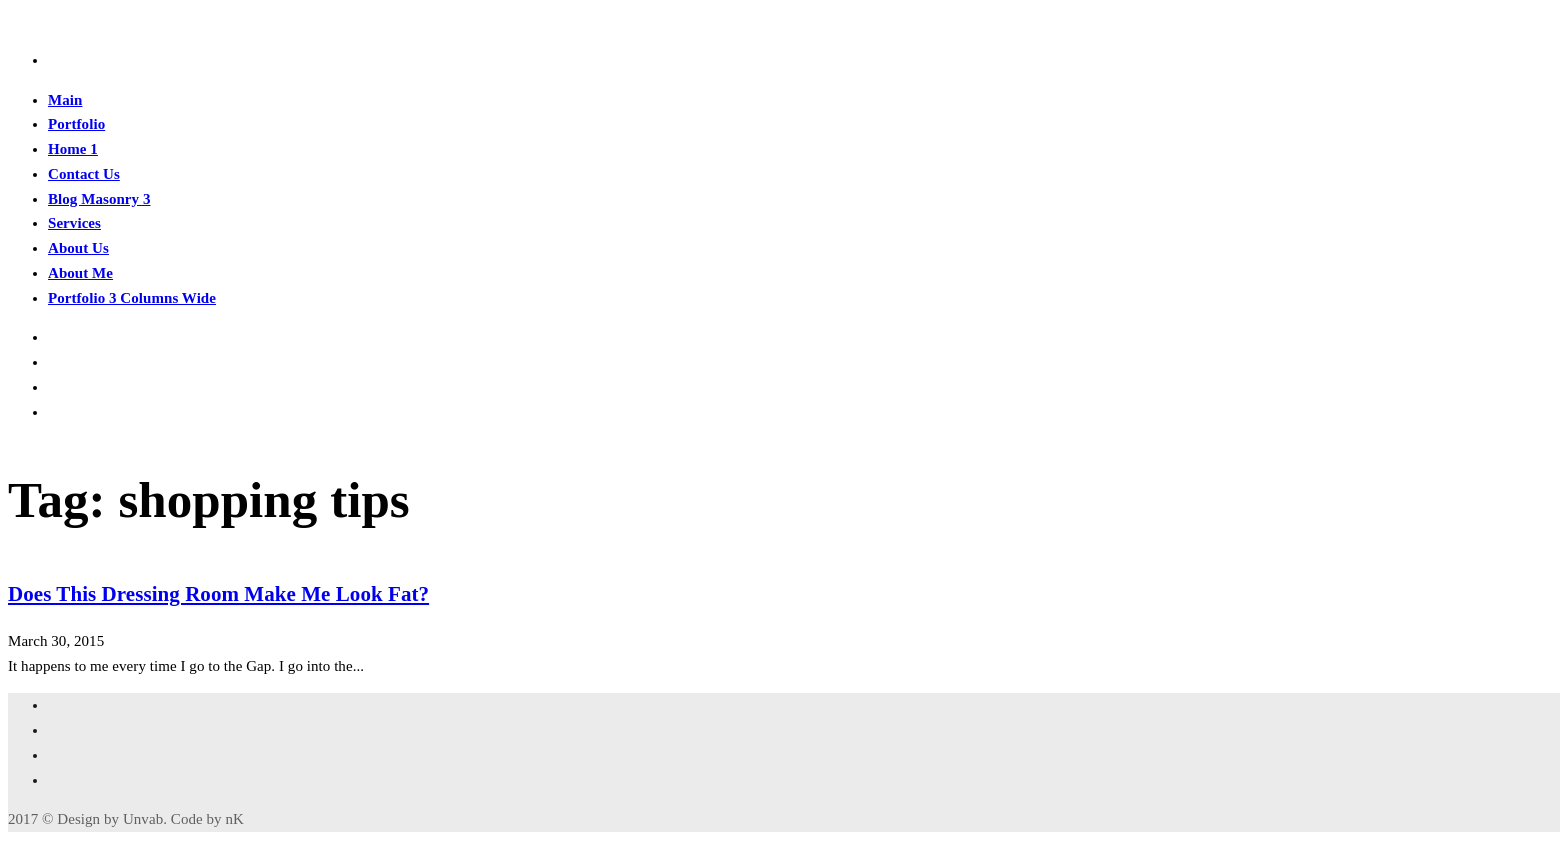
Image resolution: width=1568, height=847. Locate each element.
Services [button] (74, 223)
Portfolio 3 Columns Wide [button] (132, 298)
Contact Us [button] (84, 174)
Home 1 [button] (73, 149)
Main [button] (65, 100)
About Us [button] (78, 248)
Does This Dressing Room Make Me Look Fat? (218, 594)
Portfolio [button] (76, 124)
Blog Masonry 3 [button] (99, 199)
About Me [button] (80, 273)
